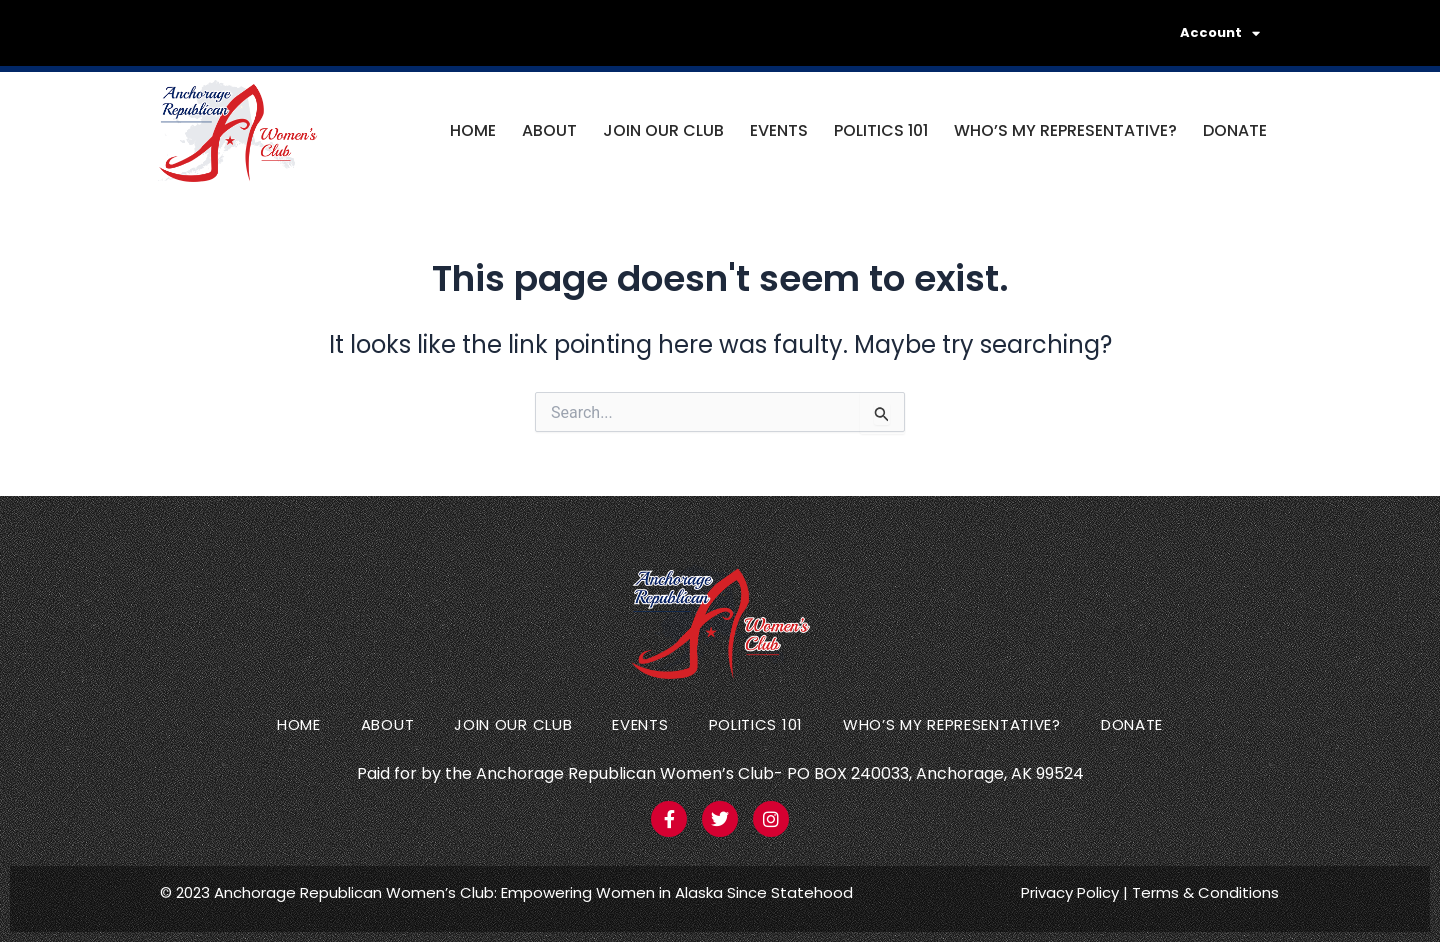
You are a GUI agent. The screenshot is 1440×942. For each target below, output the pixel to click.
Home (473, 130)
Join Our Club (663, 130)
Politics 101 (881, 130)
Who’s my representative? (1065, 130)
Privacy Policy (1070, 892)
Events (779, 130)
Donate (1235, 130)
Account (1220, 33)
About (549, 130)
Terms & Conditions (1205, 892)
